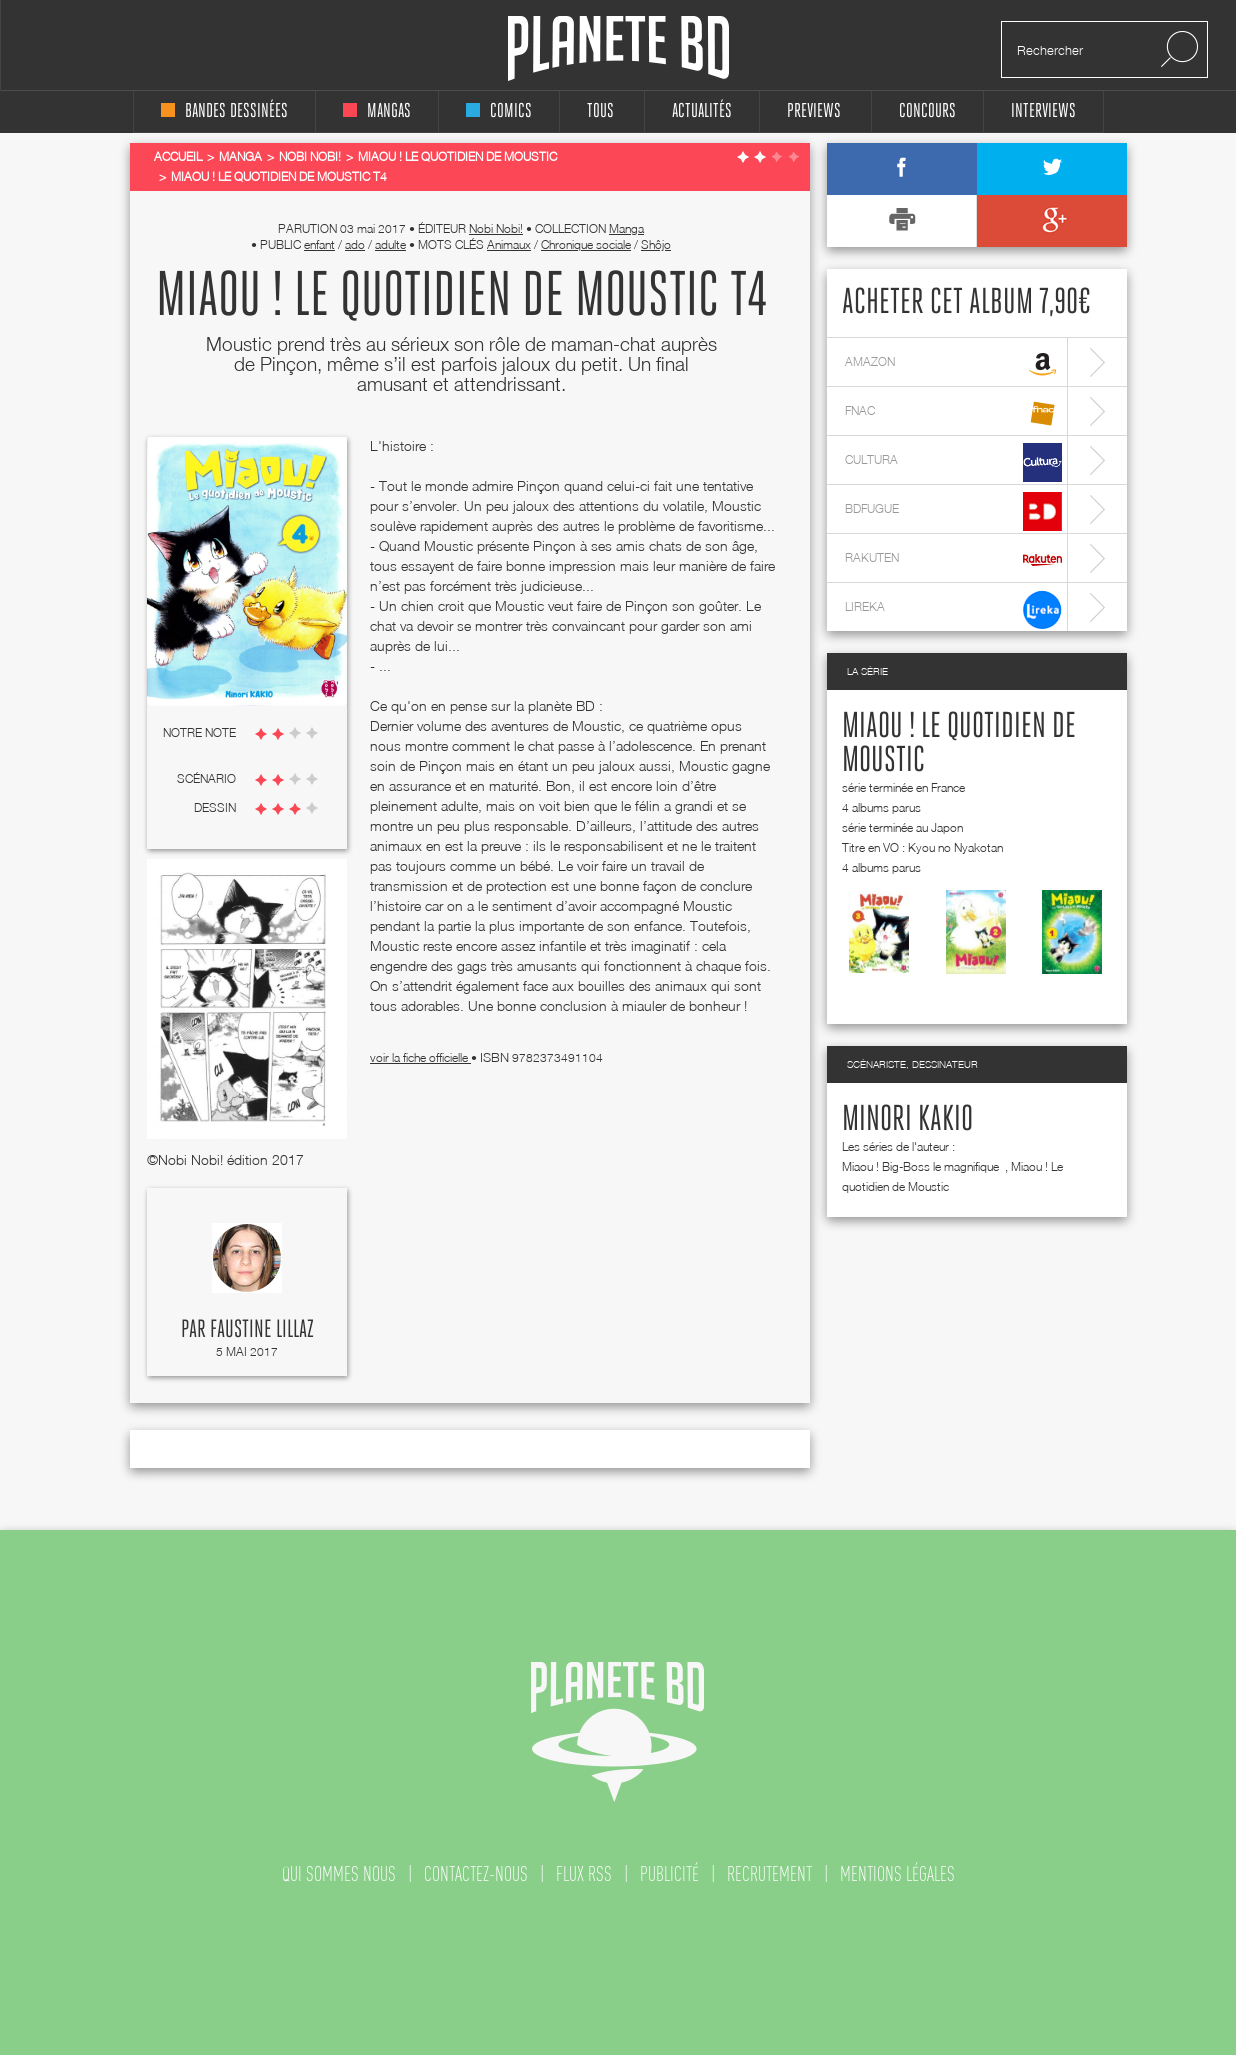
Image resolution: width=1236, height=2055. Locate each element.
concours (927, 111)
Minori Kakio (907, 1120)
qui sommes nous (339, 1874)
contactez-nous (476, 1874)
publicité (669, 1874)
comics (499, 111)
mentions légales (897, 1874)
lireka (953, 609)
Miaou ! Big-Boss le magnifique (922, 1166)
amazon (953, 364)
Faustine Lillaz (262, 1330)
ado (355, 244)
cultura (953, 462)
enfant (319, 244)
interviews (1043, 111)
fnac (953, 413)
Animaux (509, 244)
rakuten (953, 560)
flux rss (584, 1874)
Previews (814, 111)
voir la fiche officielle (420, 1057)
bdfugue (953, 511)
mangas (377, 111)
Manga (626, 228)
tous (600, 111)
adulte (390, 244)
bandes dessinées (224, 111)
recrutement (769, 1874)
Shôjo (656, 244)
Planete (618, 48)
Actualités (702, 111)
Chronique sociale (586, 244)
